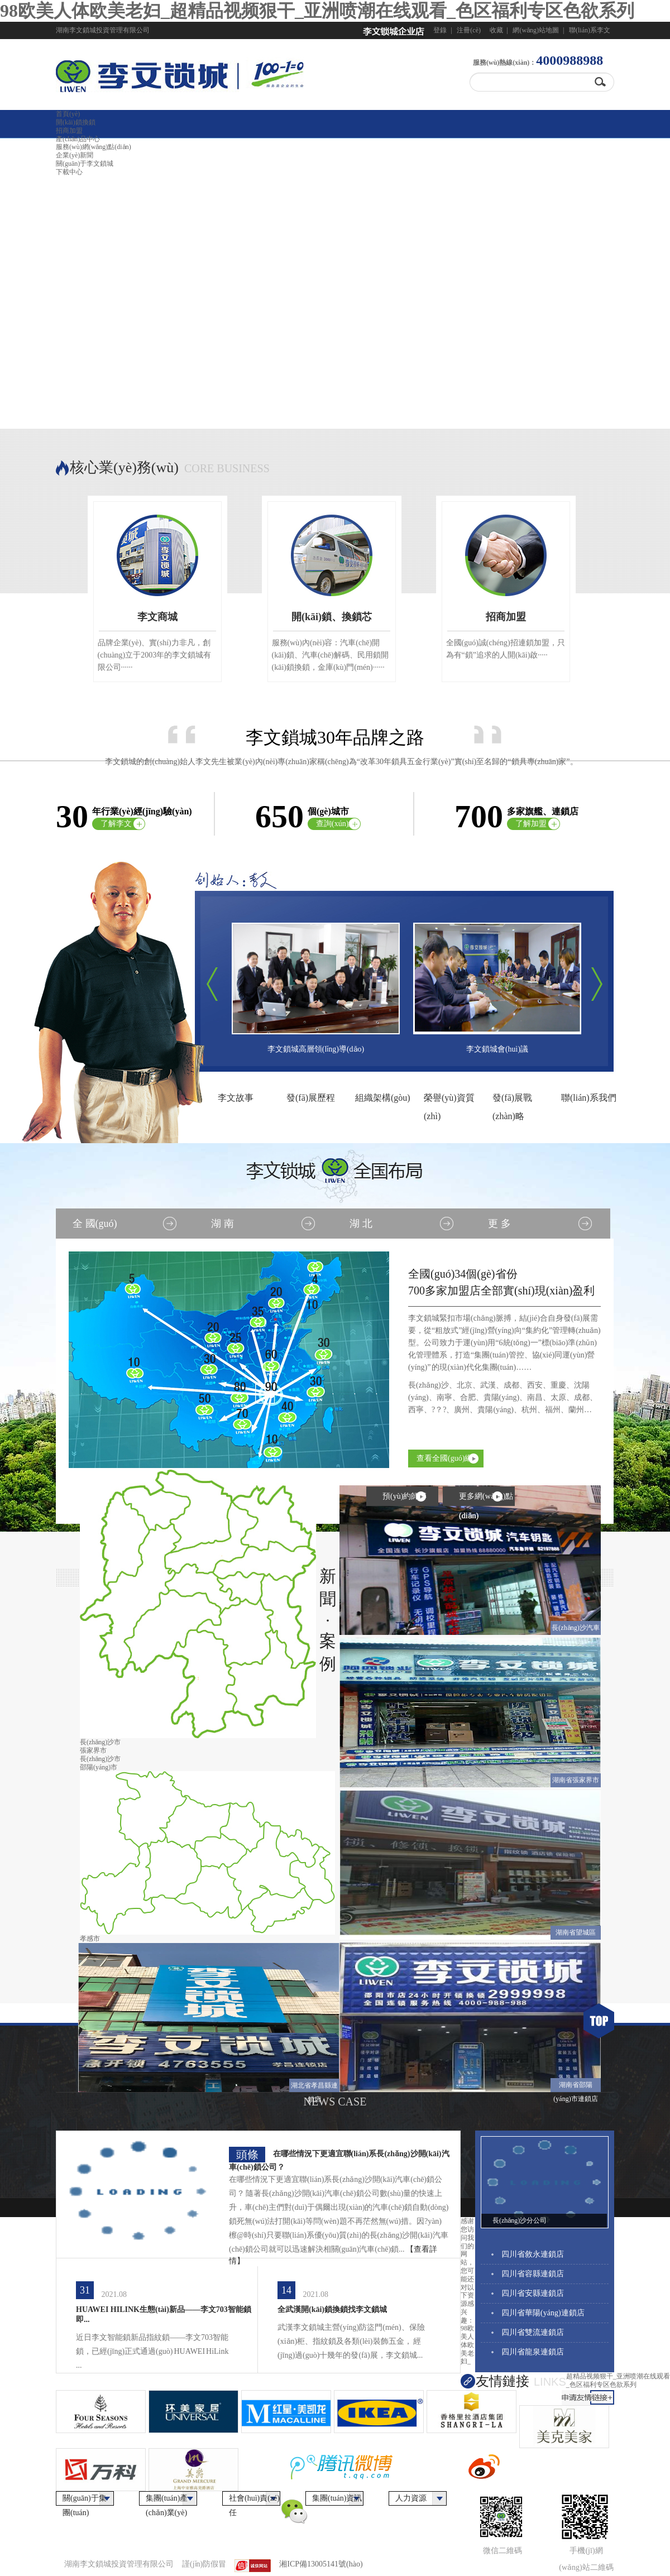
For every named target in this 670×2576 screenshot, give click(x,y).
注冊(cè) (469, 30)
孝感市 (90, 1938)
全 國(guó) (95, 1223)
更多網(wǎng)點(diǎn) (486, 1499)
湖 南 (222, 1223)
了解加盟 (531, 823)
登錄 (440, 30)
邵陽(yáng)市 (98, 1767)
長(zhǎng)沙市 (100, 1742)
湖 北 (361, 1223)
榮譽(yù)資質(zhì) (449, 1100)
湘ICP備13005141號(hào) (320, 2564)
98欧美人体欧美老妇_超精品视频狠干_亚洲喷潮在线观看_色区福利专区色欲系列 (317, 11)
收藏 (496, 30)
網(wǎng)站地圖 (536, 30)
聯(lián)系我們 (588, 1097)
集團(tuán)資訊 (337, 2498)
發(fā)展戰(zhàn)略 (512, 1100)
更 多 (499, 1223)
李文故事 (235, 1097)
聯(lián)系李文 (589, 30)
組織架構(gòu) (382, 1097)
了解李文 (116, 823)
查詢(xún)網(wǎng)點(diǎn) (336, 824)
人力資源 (411, 2498)
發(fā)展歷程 (310, 1097)
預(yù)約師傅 (404, 1496)
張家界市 (93, 1750)
